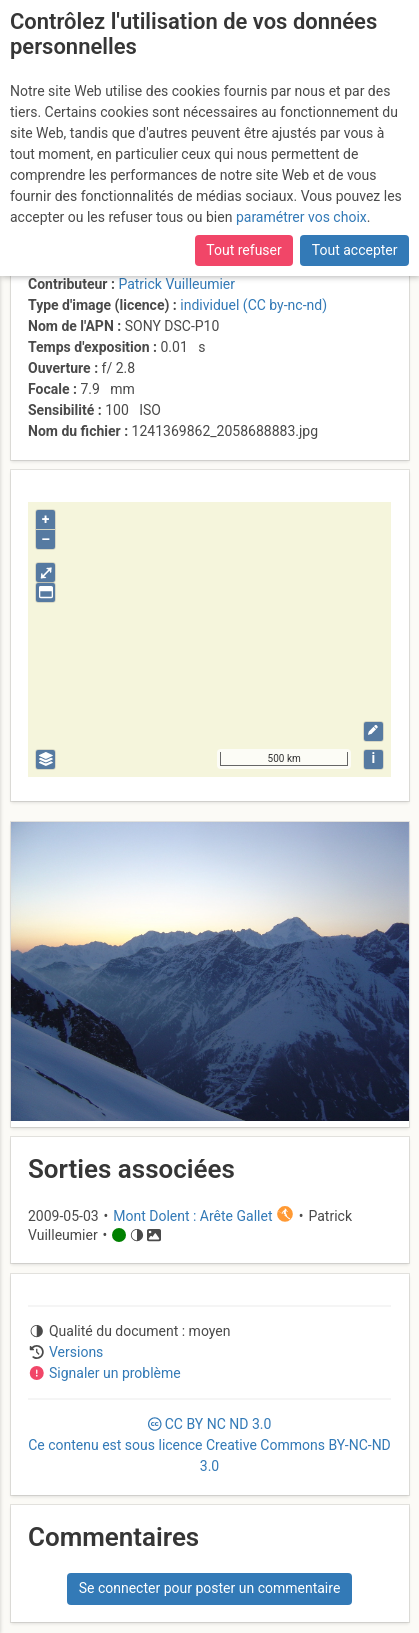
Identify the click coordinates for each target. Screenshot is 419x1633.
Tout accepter (355, 250)
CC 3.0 (209, 1445)
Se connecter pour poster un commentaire (210, 1588)
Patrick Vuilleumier (176, 284)
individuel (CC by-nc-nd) (253, 305)
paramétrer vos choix (301, 217)
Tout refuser (243, 250)
